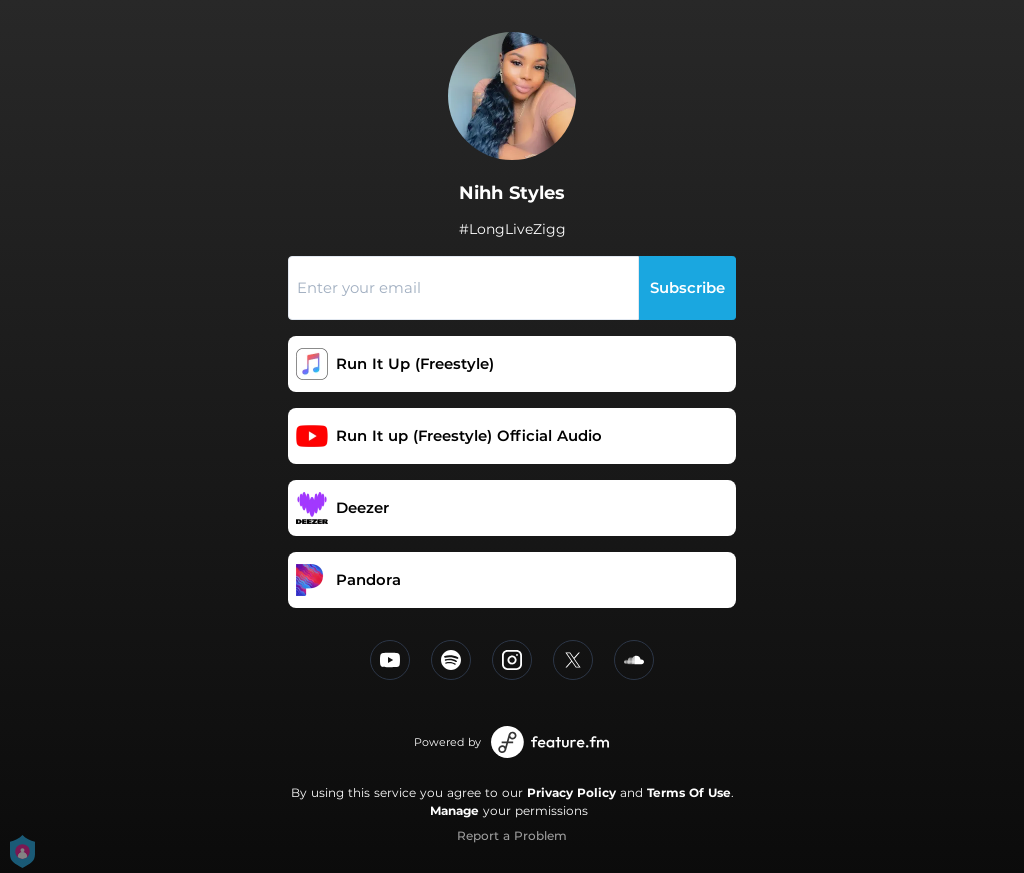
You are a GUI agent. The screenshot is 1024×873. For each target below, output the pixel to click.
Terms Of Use (689, 792)
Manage (454, 810)
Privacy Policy (571, 792)
